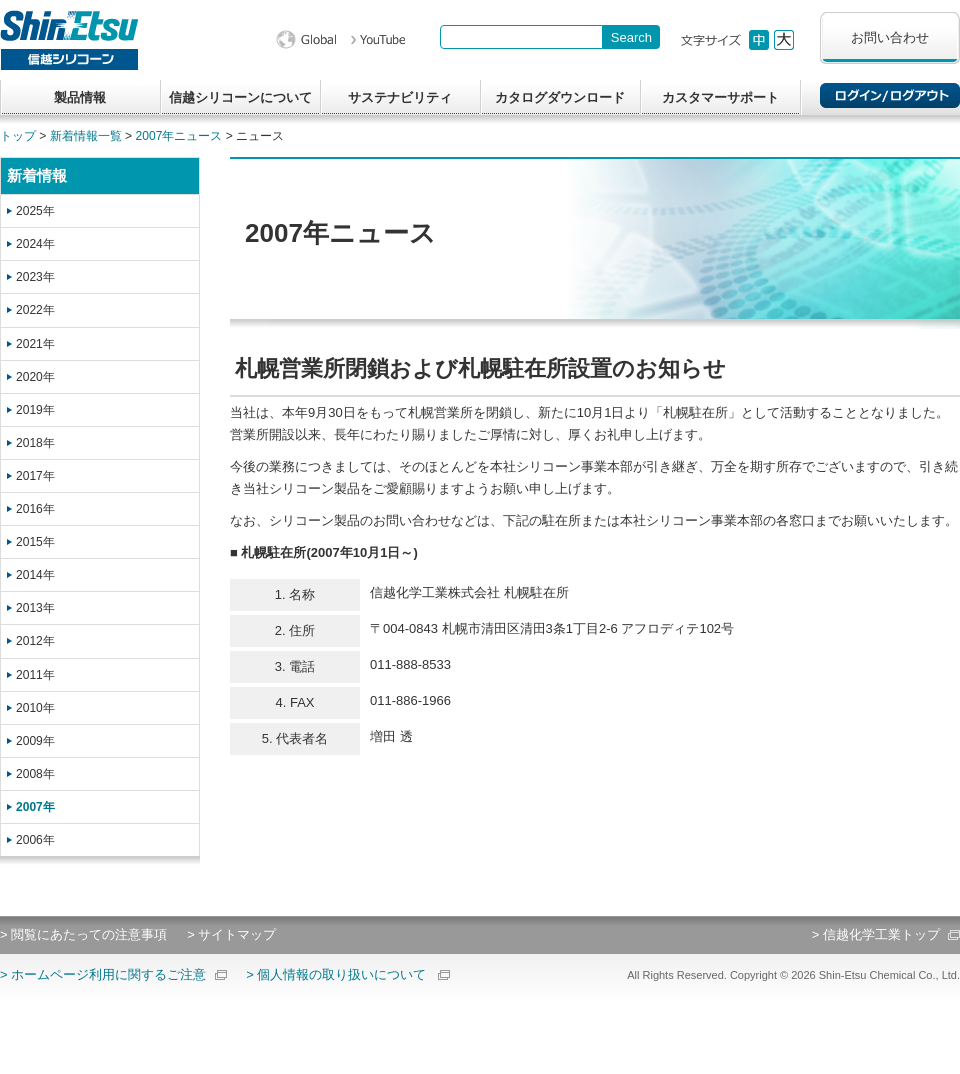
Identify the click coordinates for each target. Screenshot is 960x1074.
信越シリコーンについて (240, 97)
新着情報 (37, 175)
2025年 (35, 211)
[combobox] (521, 37)
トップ (18, 136)
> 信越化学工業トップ (876, 934)
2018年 (35, 443)
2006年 (35, 840)
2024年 (35, 244)
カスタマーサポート (720, 97)
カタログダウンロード (560, 97)
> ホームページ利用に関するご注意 (103, 974)
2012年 (35, 641)
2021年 (35, 344)
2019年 (35, 410)
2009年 (35, 741)
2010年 (35, 708)
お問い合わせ (890, 37)
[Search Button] (631, 37)
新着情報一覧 (86, 136)
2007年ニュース (179, 136)
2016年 (35, 509)
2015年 (35, 542)
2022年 (35, 310)
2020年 (35, 377)
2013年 (35, 608)
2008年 (35, 774)
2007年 (35, 807)
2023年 (35, 277)
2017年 (35, 476)
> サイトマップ (231, 934)
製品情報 (80, 97)
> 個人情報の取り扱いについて (336, 974)
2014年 (35, 575)
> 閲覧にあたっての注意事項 (83, 934)
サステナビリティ (400, 97)
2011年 (35, 675)
